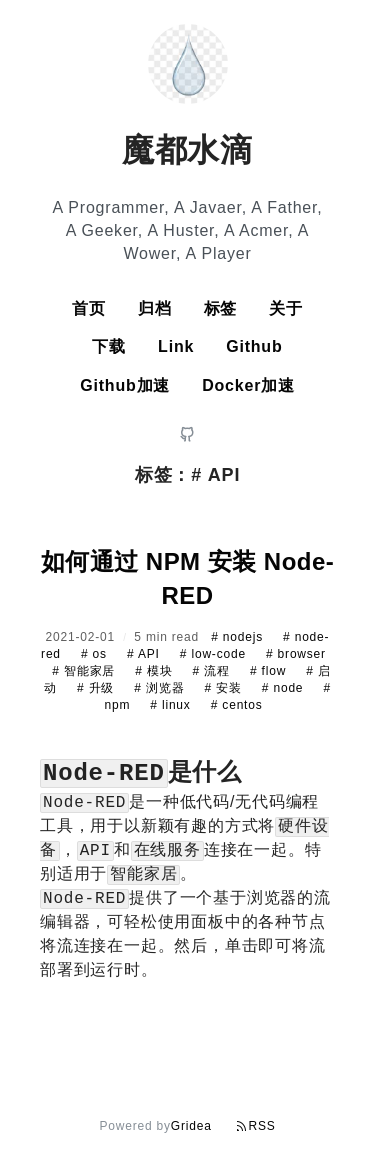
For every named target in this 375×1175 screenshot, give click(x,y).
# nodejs (239, 637)
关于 (286, 308)
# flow (270, 671)
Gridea (191, 1126)
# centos (237, 705)
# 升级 (97, 688)
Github (254, 346)
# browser (296, 654)
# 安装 (224, 688)
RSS (256, 1126)
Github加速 (125, 385)
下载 (109, 346)
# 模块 (155, 671)
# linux (172, 705)
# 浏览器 (161, 688)
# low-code (215, 654)
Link (176, 346)
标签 (221, 308)
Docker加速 (248, 385)
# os (96, 654)
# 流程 (213, 671)
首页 (89, 308)
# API (145, 654)
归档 (155, 308)
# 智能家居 (85, 671)
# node (285, 688)
